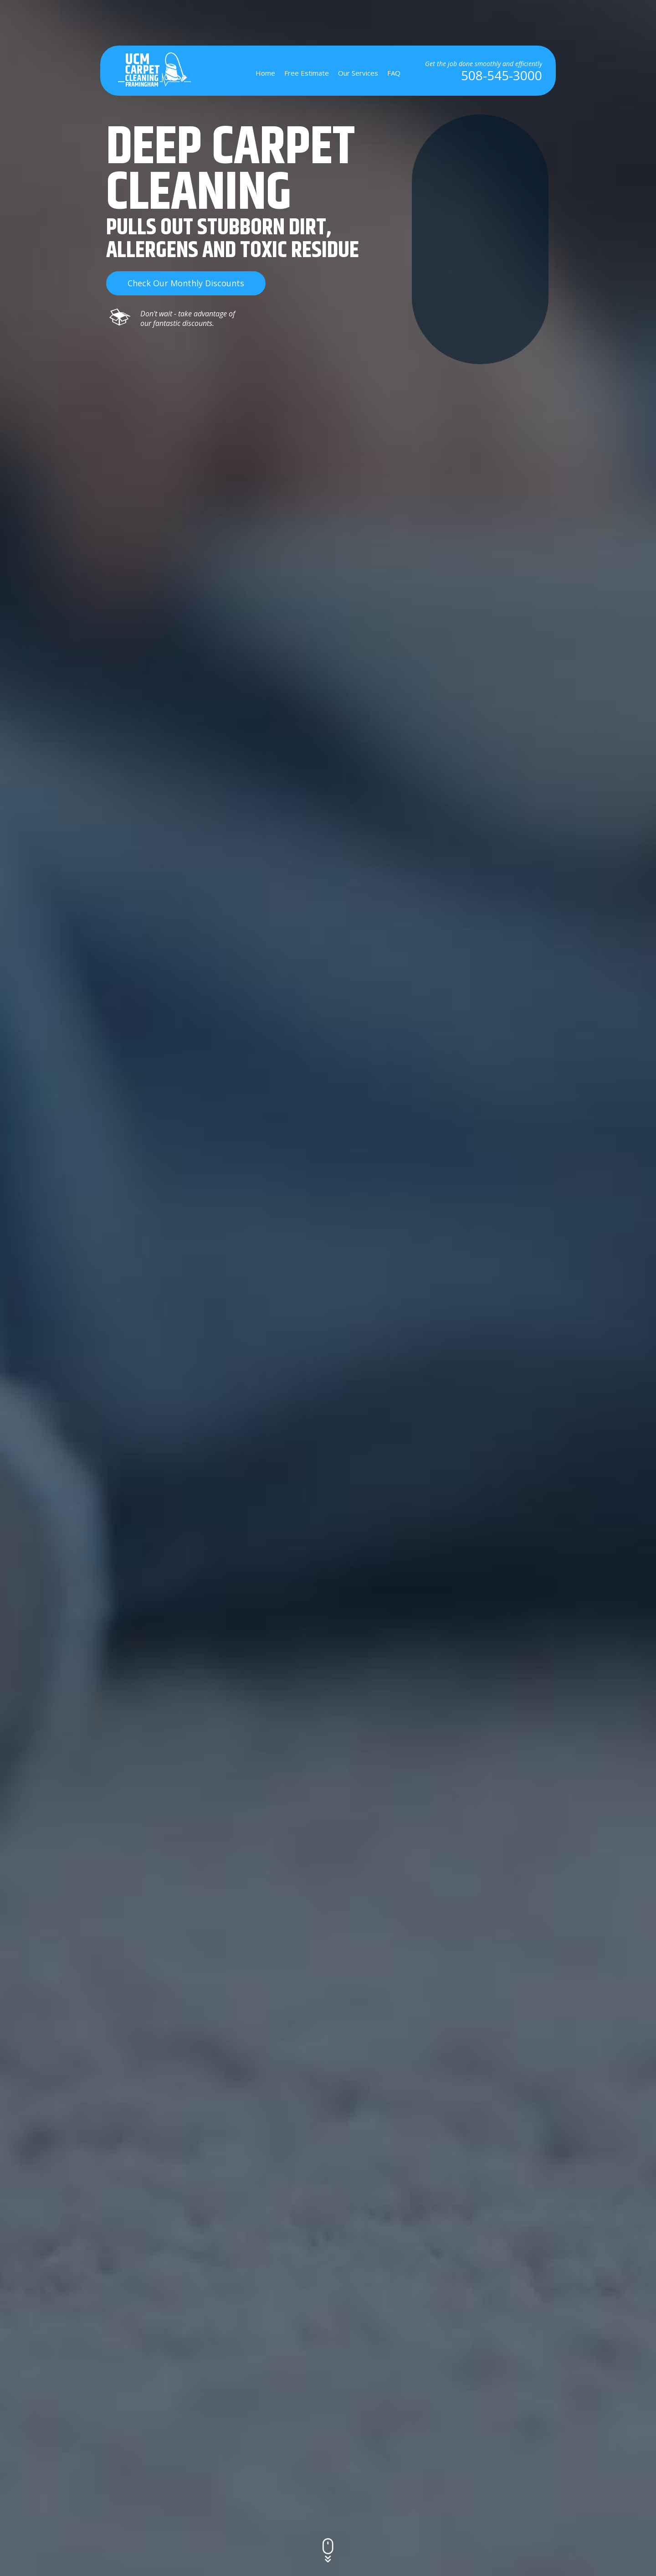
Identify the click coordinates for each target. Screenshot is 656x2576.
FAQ (393, 72)
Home (265, 72)
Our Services (358, 72)
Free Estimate (306, 72)
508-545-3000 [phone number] (501, 75)
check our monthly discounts (186, 283)
